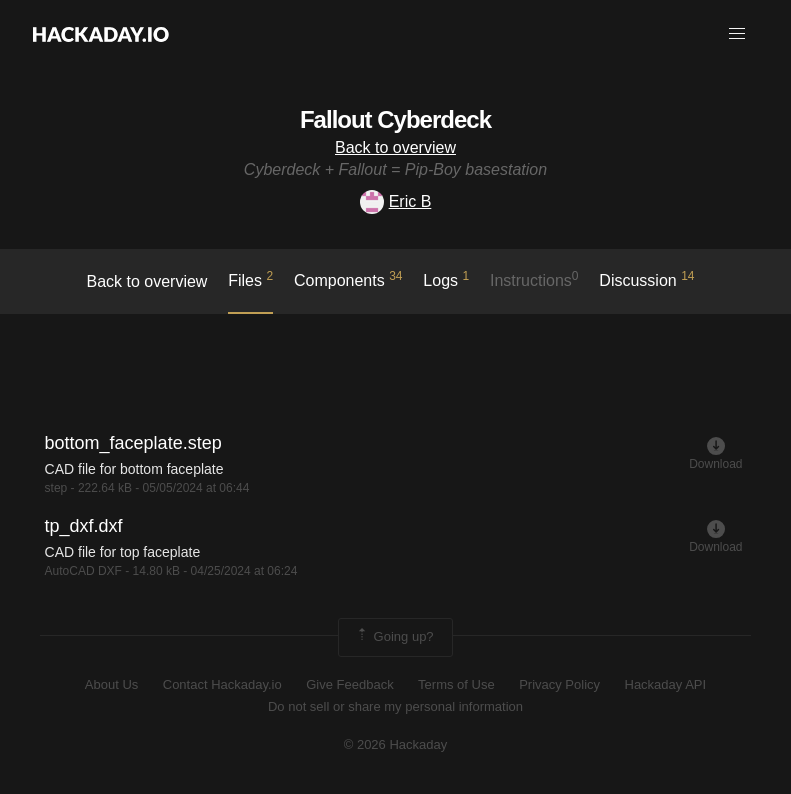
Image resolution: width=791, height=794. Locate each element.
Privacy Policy (559, 684)
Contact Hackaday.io (222, 684)
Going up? (394, 637)
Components (348, 279)
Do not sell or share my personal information (395, 706)
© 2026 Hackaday (396, 744)
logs (446, 279)
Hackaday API (666, 684)
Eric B (396, 201)
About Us (111, 684)
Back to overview (395, 147)
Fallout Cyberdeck (395, 119)
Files (250, 279)
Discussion (646, 279)
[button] (737, 34)
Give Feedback (349, 684)
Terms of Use (456, 684)
